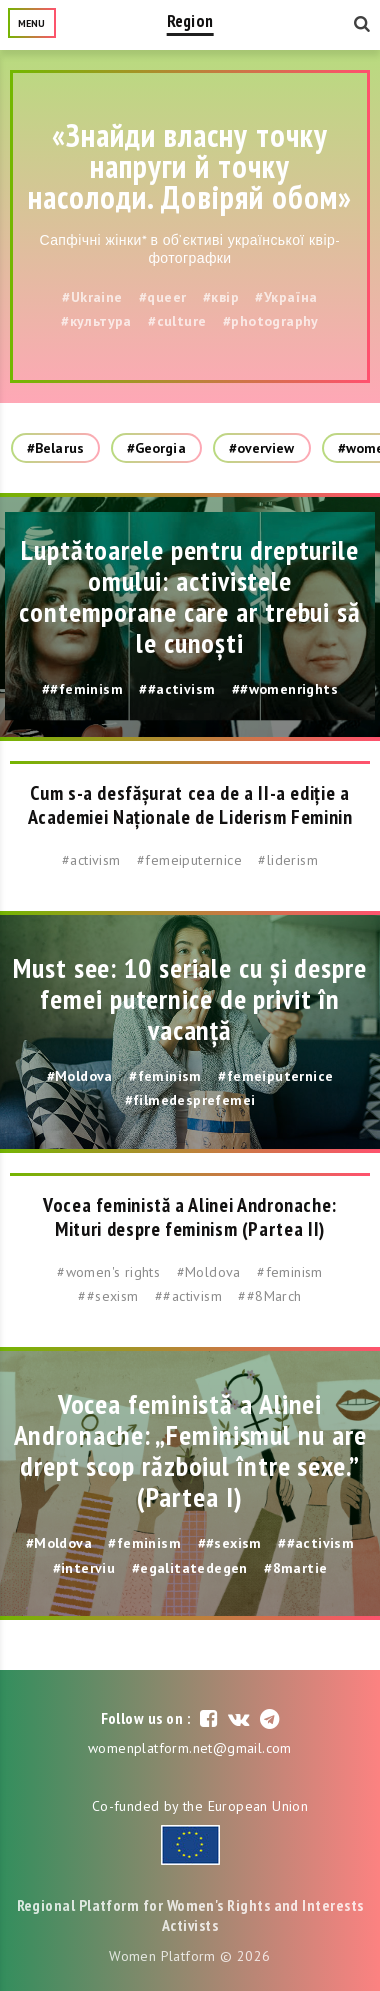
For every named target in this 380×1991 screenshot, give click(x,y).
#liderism (288, 860)
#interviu (84, 1568)
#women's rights (108, 1272)
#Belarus (55, 448)
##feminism (82, 689)
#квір (221, 297)
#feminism (165, 1076)
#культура (96, 321)
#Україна (286, 297)
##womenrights (285, 689)
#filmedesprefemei (190, 1100)
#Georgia (156, 448)
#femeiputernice (189, 860)
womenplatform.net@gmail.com (190, 1748)
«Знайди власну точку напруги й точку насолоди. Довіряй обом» (190, 166)
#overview (262, 448)
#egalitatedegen (190, 1568)
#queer (162, 297)
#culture (177, 321)
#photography (271, 321)
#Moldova (80, 1076)
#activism (91, 860)
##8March (269, 1296)
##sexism (108, 1296)
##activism (177, 689)
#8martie (295, 1568)
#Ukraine (92, 297)
